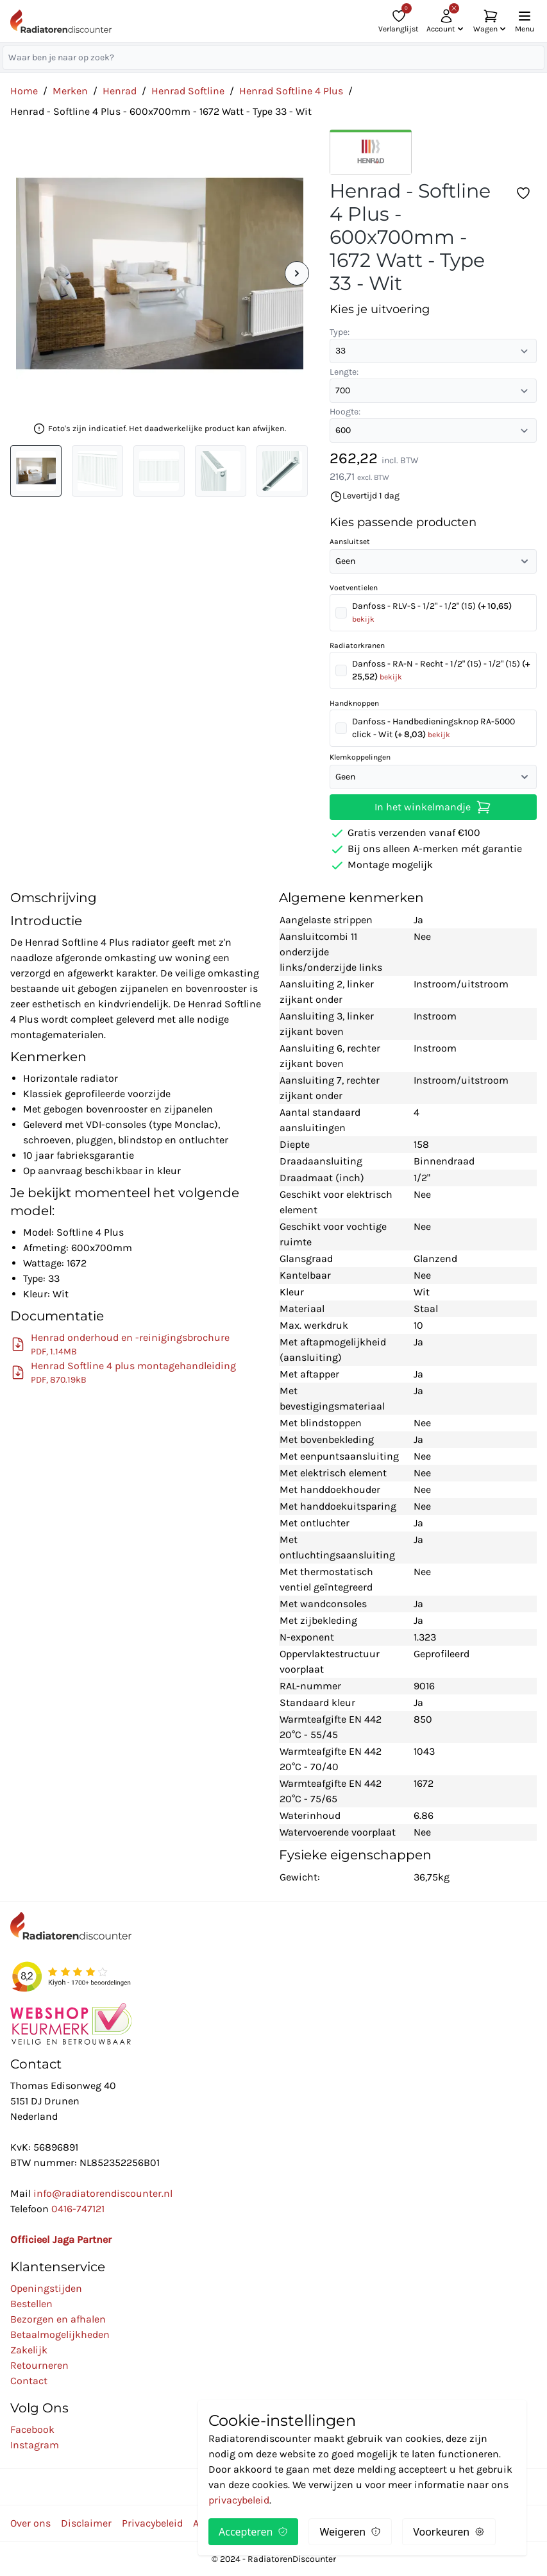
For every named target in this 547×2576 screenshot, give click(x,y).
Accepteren (253, 2532)
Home (24, 91)
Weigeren (350, 2532)
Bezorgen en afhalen (58, 2319)
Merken (70, 91)
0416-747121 (78, 2209)
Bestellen (31, 2304)
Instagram (34, 2445)
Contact (28, 2381)
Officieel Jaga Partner (61, 2239)
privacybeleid (238, 2500)
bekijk (363, 619)
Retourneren (39, 2365)
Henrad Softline (187, 91)
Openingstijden (46, 2288)
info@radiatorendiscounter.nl (103, 2193)
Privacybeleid (152, 2523)
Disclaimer (86, 2523)
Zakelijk (28, 2350)
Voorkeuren (449, 2532)
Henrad (120, 91)
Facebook (32, 2429)
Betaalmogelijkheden (60, 2334)
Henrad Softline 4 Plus (291, 91)
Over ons (30, 2523)
